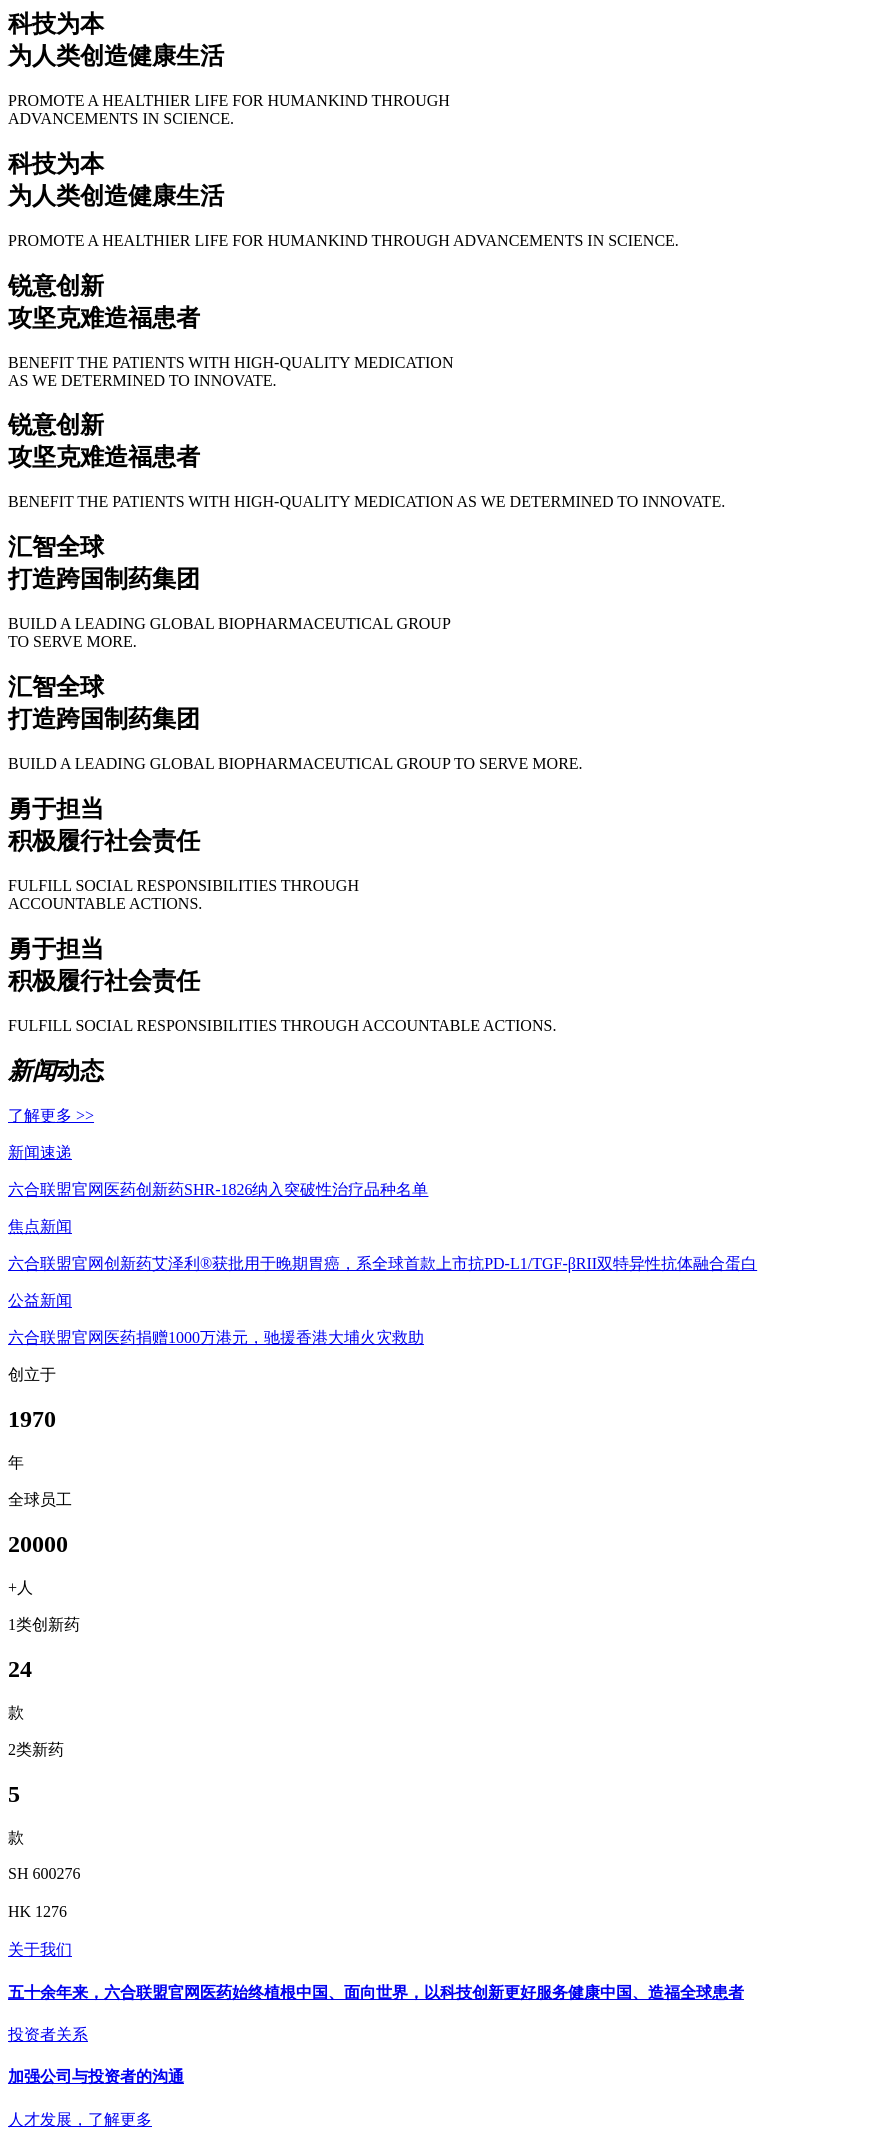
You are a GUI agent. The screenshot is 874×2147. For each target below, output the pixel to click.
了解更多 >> (51, 1115)
